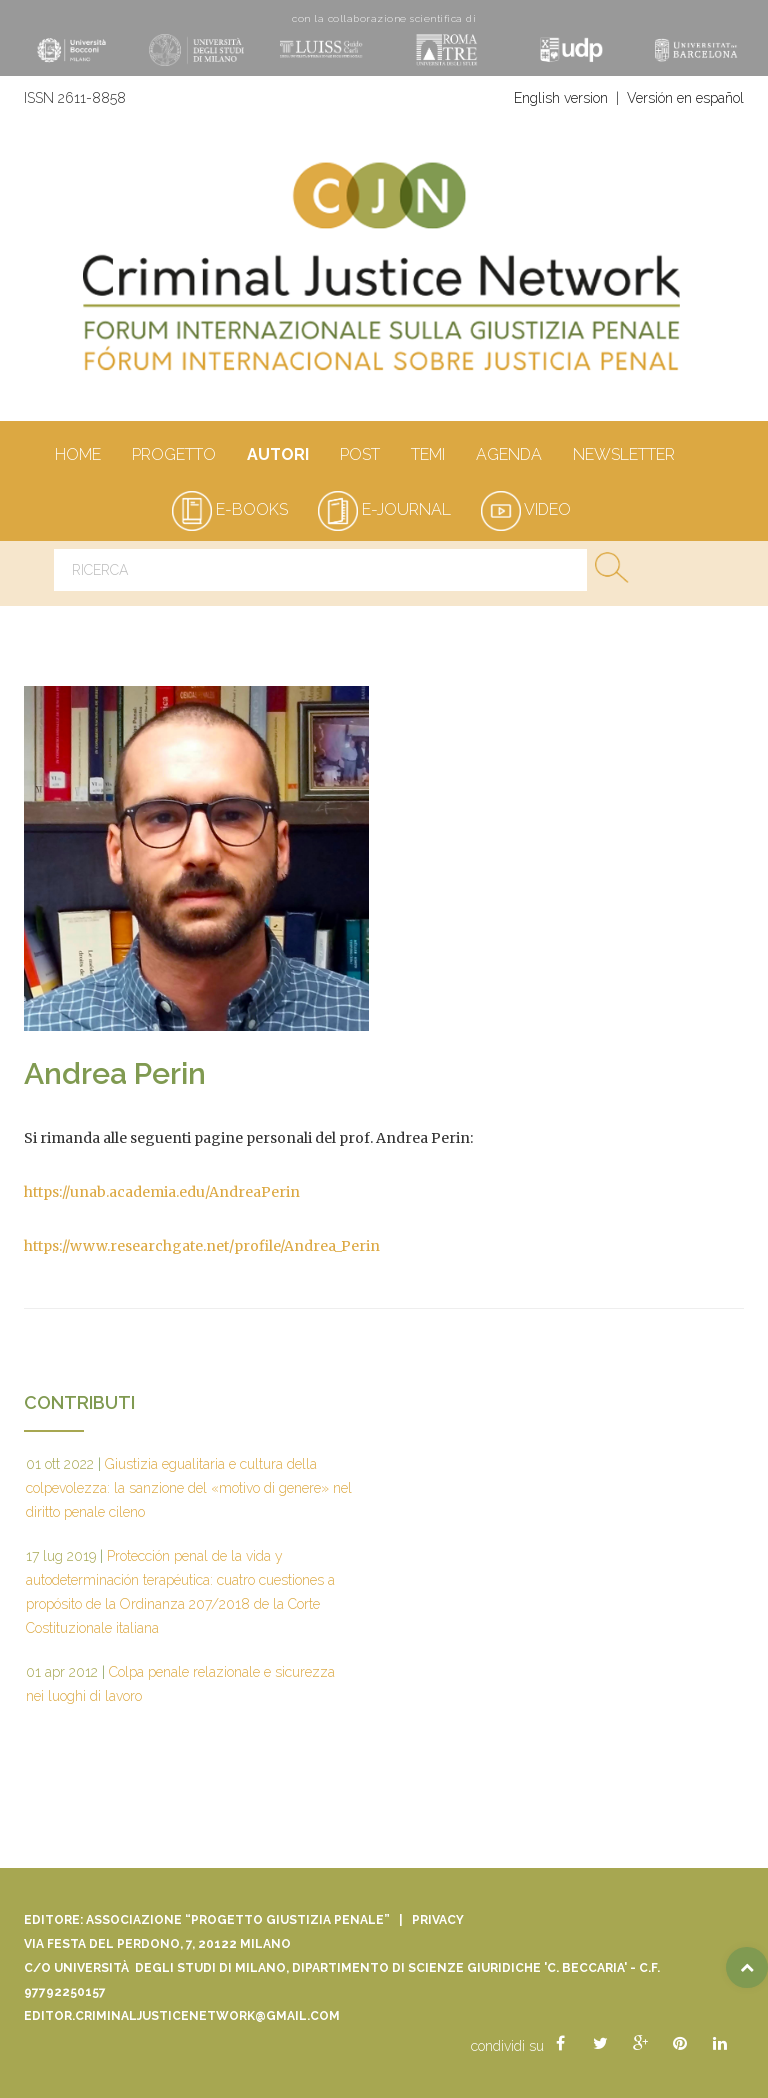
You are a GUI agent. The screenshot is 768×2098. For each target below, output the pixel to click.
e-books (230, 509)
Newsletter (623, 456)
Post (359, 456)
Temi (427, 456)
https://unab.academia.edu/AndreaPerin (162, 1192)
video (526, 509)
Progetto (173, 456)
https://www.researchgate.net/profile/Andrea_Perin (202, 1246)
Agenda (508, 456)
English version (561, 98)
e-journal (384, 509)
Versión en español (685, 98)
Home (77, 456)
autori (277, 456)
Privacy (438, 1920)
